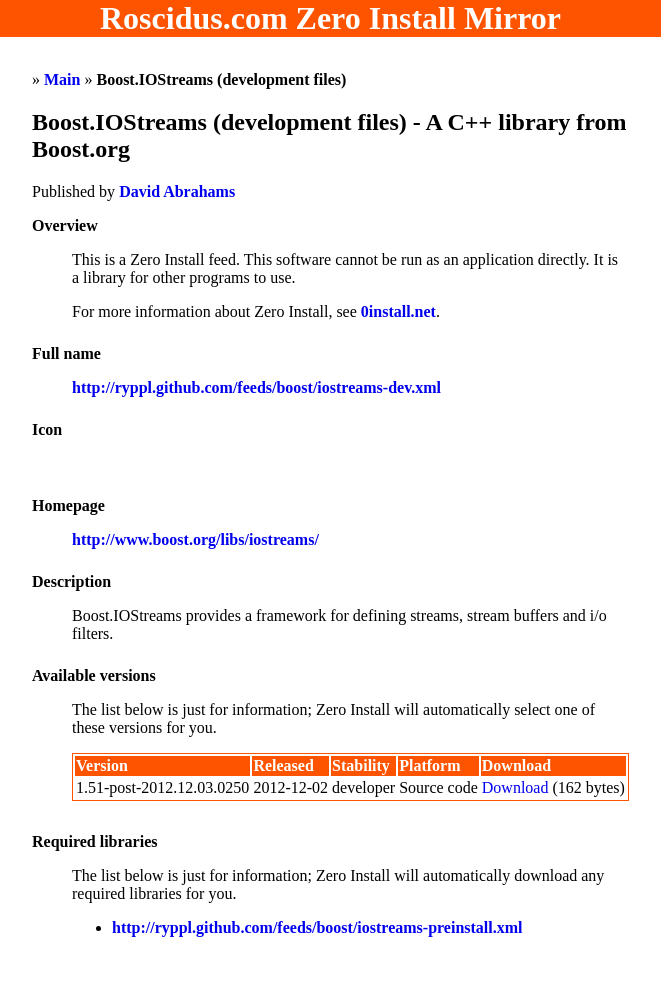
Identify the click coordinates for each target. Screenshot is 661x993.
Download (515, 787)
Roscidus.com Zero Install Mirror (330, 18)
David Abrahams (177, 191)
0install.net (398, 311)
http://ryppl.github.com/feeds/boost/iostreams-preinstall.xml (317, 927)
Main (62, 79)
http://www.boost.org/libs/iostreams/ (195, 539)
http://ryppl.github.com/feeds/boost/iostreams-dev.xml (256, 387)
